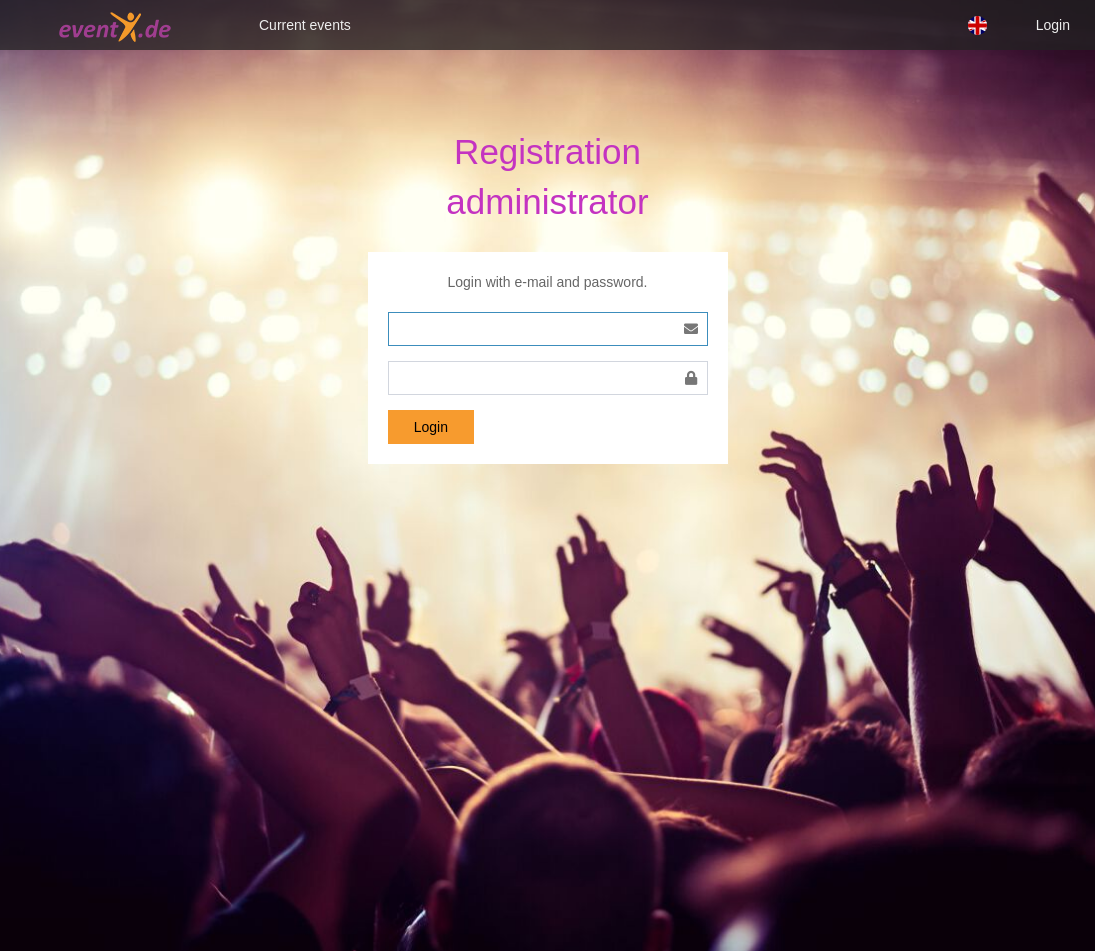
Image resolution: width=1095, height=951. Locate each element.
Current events (305, 25)
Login (1053, 25)
